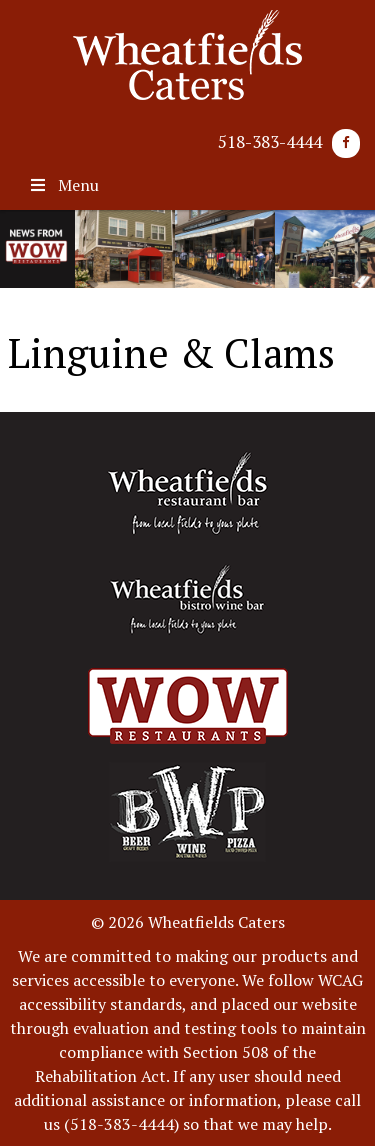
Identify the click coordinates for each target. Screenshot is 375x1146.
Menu (63, 185)
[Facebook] (346, 143)
